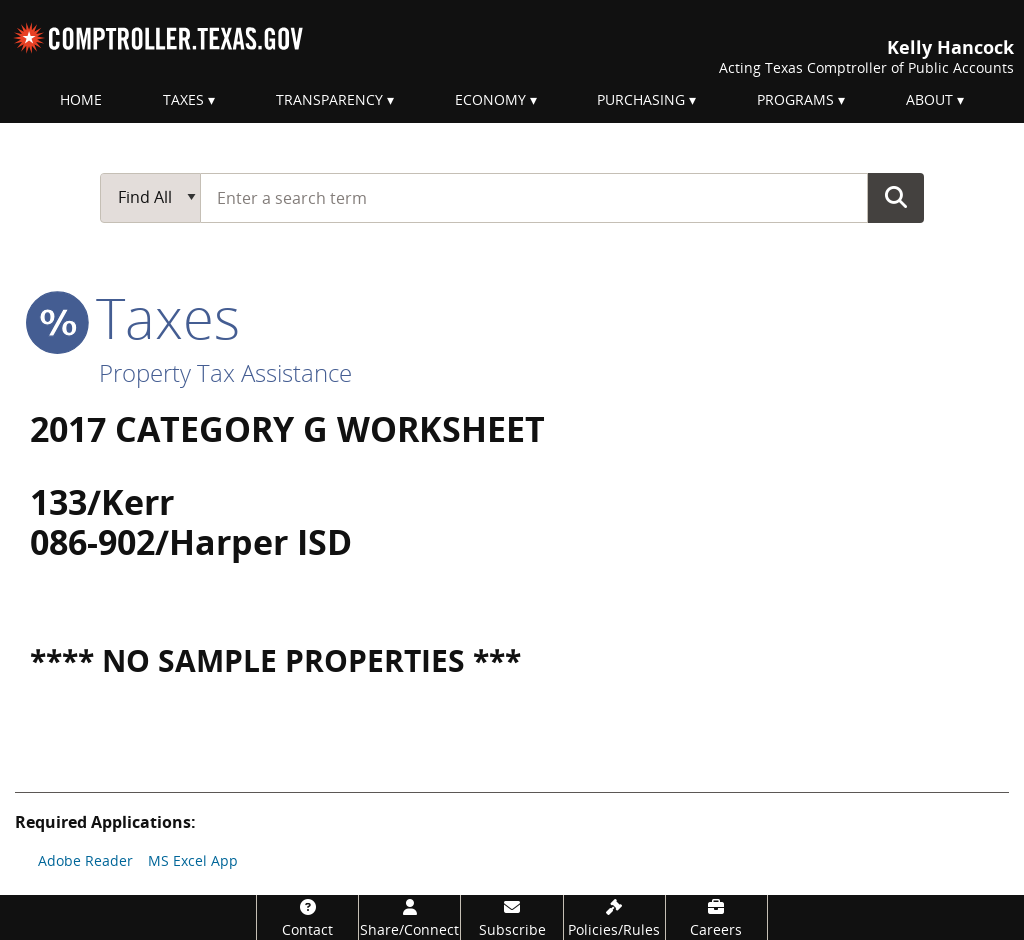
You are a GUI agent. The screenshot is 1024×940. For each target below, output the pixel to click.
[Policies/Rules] (614, 917)
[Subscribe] (511, 917)
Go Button (896, 197)
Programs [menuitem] (795, 99)
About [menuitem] (929, 99)
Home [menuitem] (81, 99)
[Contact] (307, 917)
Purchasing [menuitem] (641, 99)
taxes (135, 317)
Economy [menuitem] (490, 99)
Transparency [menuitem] (329, 99)
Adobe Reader (85, 860)
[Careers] (716, 917)
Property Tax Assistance (225, 372)
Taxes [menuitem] (183, 99)
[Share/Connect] (409, 917)
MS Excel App (193, 860)
